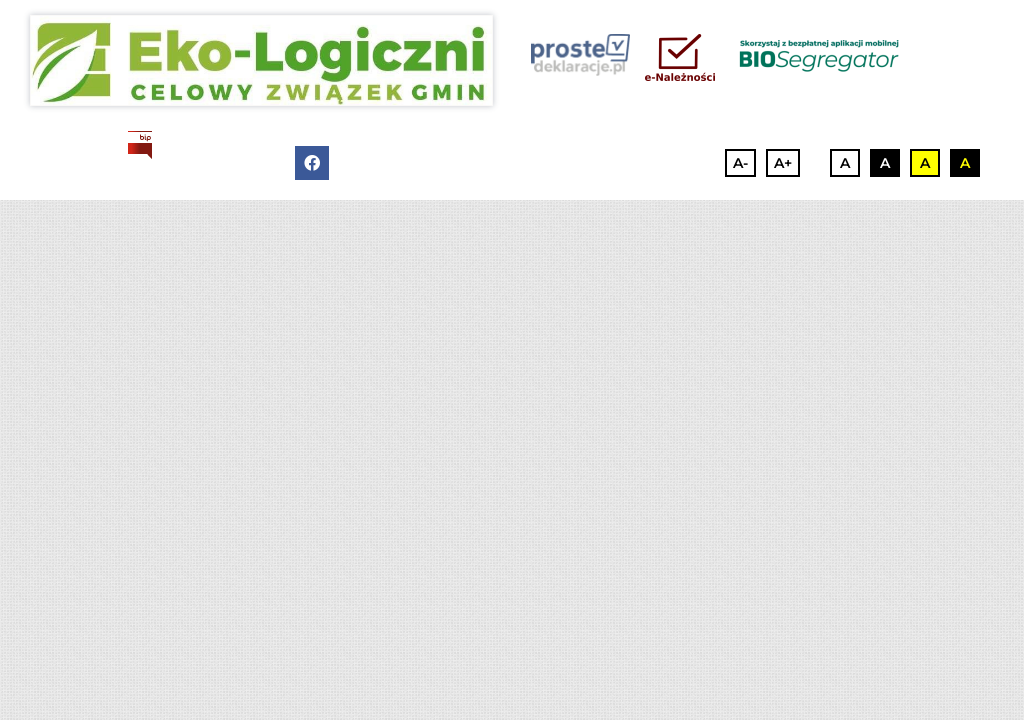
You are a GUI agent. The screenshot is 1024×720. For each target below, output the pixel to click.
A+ (783, 163)
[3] (261, 60)
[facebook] (312, 163)
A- (740, 163)
